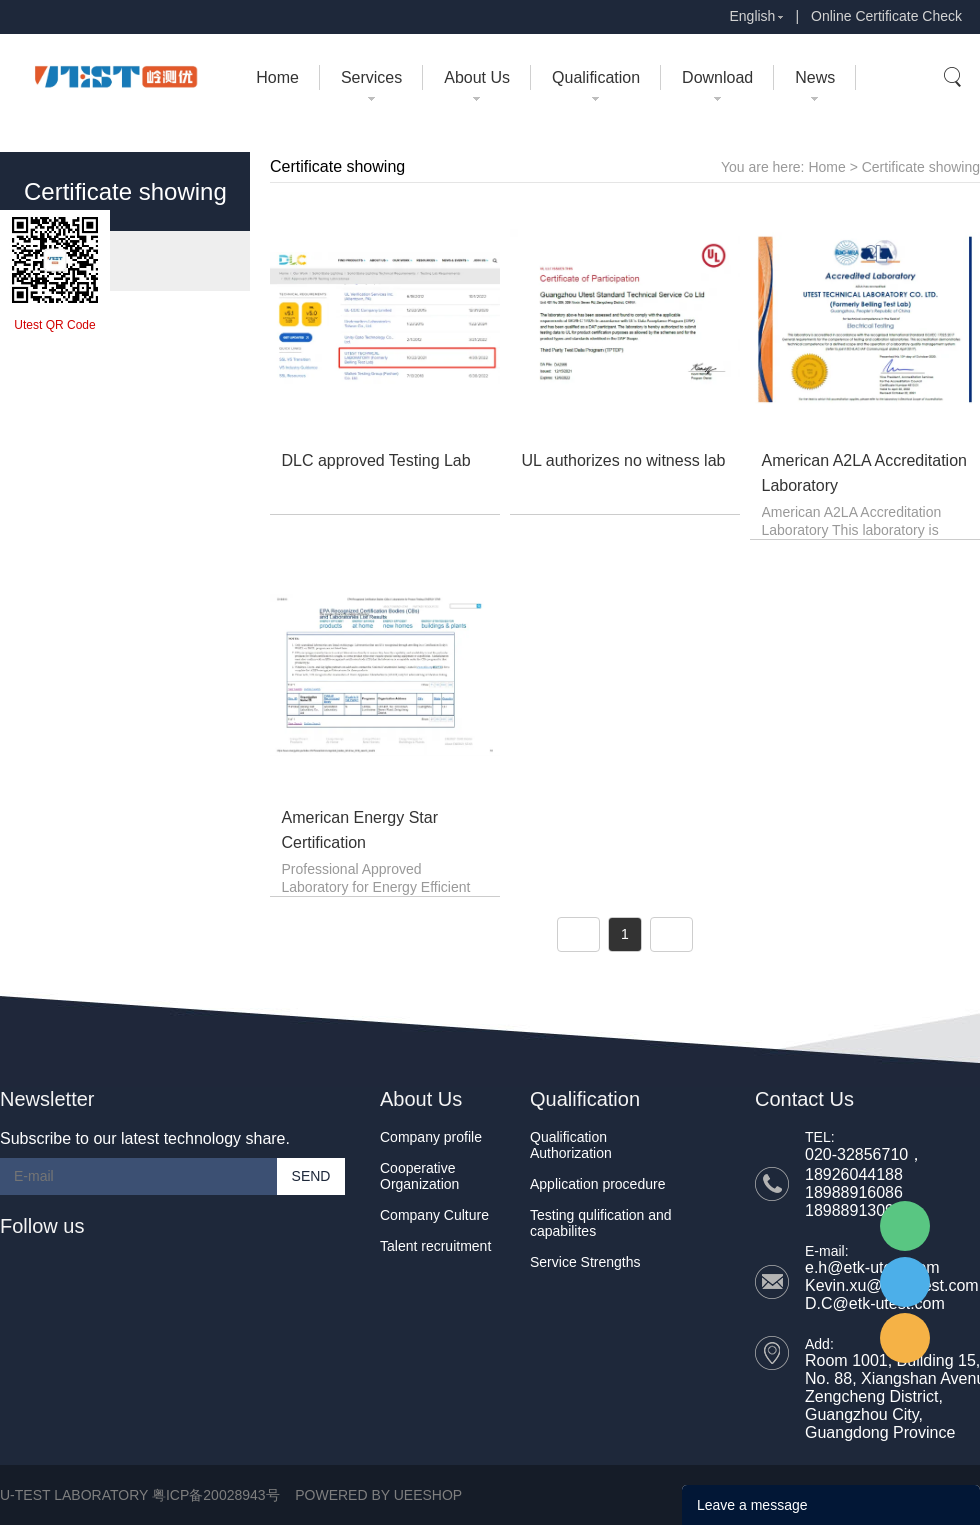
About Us (477, 77)
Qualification (596, 77)
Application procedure (597, 1184)
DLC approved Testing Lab (376, 460)
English (752, 16)
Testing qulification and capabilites (601, 1223)
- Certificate (66, 260)
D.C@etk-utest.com (875, 1303)
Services (371, 77)
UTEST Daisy (905, 1282)
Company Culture (434, 1215)
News (815, 77)
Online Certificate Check (886, 16)
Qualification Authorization (571, 1145)
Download (717, 77)
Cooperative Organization (419, 1176)
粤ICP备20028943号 (216, 1495)
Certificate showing (921, 167)
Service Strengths (585, 1262)
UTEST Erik (905, 1338)
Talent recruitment (435, 1246)
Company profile (431, 1137)
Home (277, 77)
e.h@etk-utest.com (872, 1267)
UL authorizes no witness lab (624, 460)
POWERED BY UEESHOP (378, 1495)
